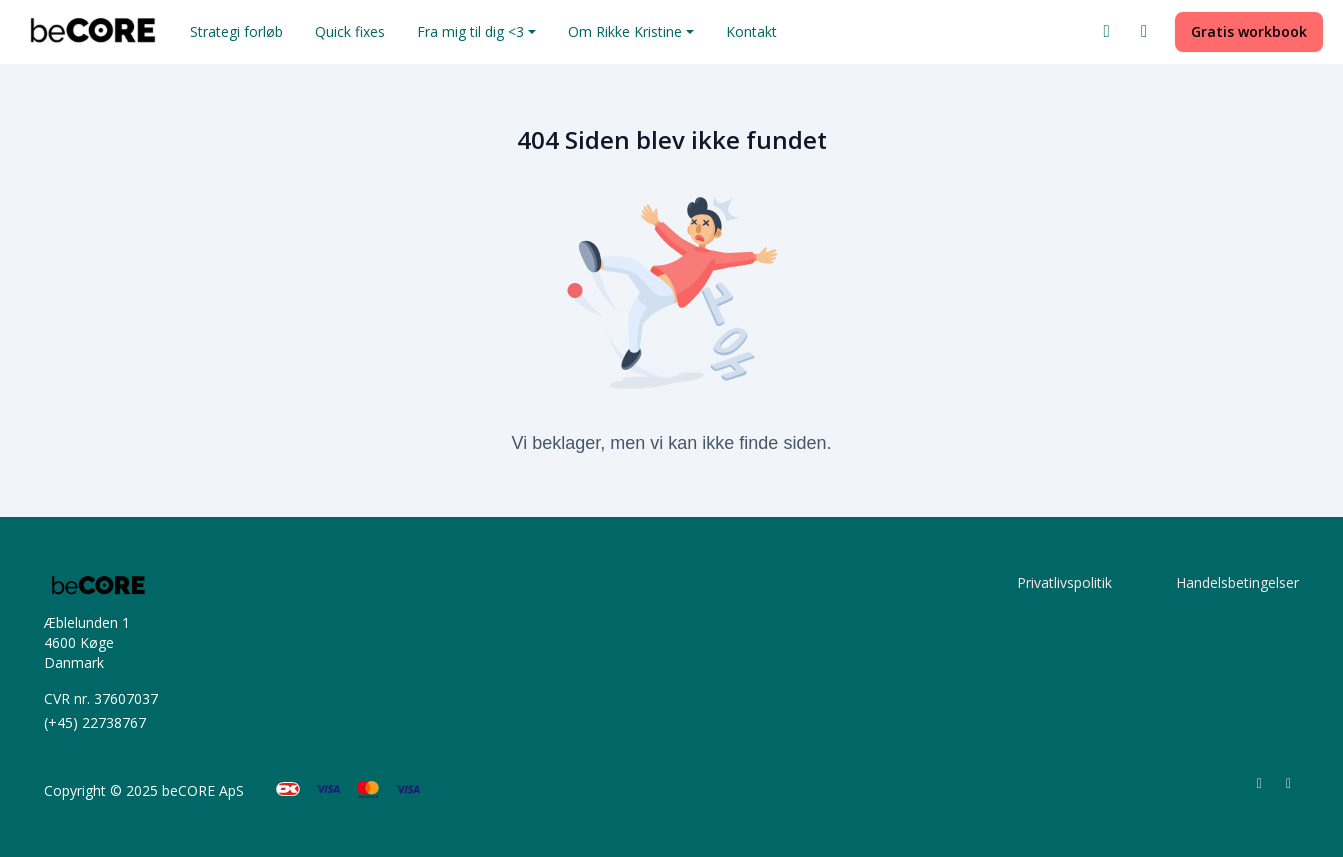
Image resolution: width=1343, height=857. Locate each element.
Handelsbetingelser (1237, 582)
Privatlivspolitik (1064, 582)
